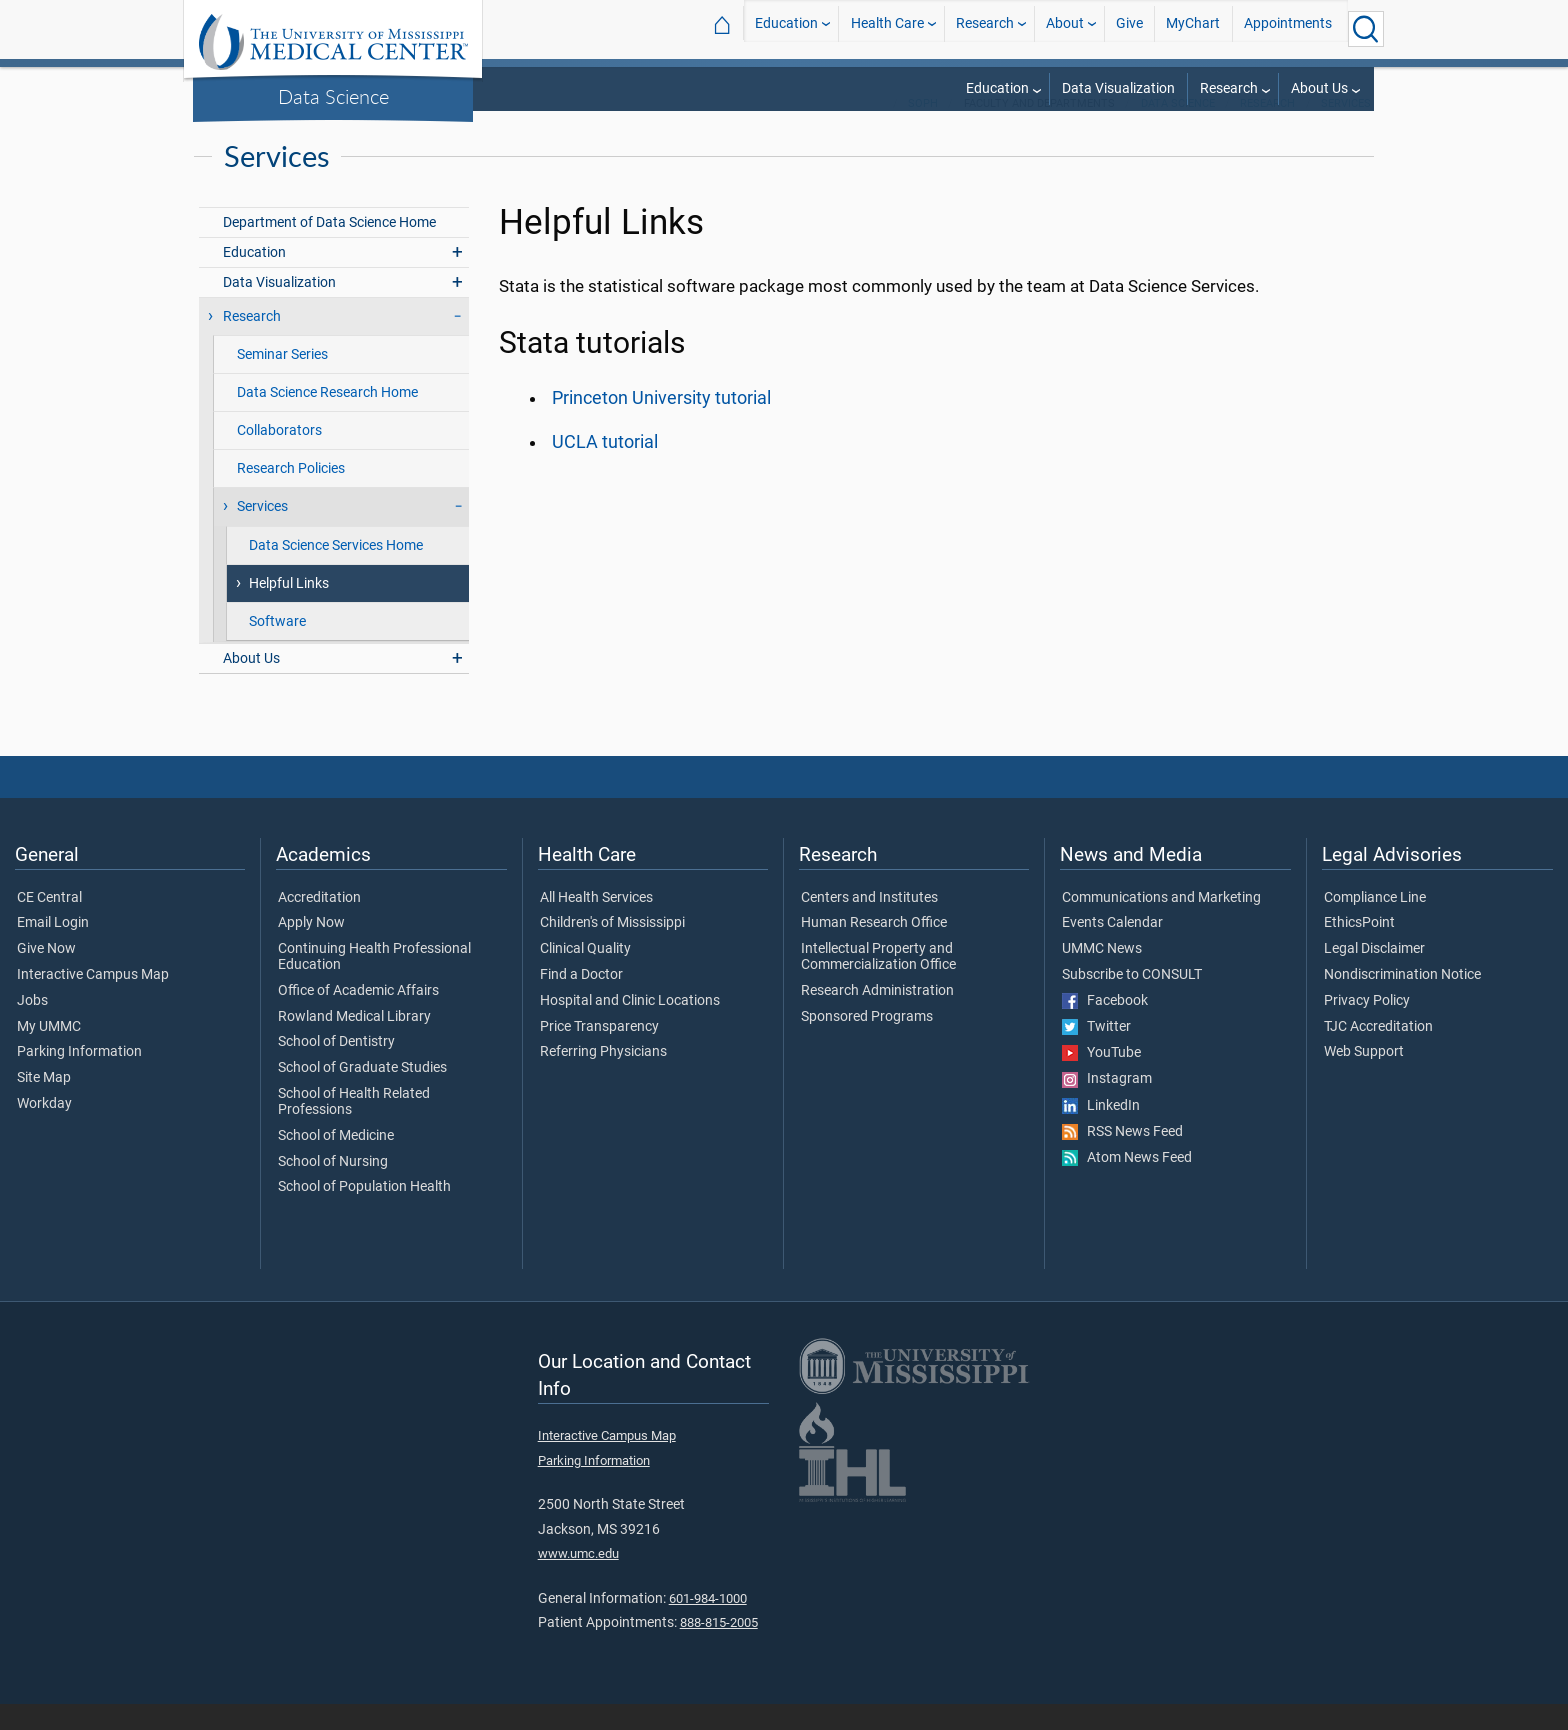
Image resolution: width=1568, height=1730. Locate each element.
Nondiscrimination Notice (1402, 1001)
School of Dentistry (336, 1068)
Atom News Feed (1127, 1184)
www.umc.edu (578, 1579)
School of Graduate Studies (362, 1094)
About (1065, 28)
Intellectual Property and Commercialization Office (878, 983)
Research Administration (877, 1017)
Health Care (887, 28)
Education (786, 28)
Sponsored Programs (867, 1043)
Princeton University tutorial (661, 424)
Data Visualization (1118, 88)
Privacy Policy (1367, 1027)
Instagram (1107, 1105)
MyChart (1193, 28)
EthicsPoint (1359, 949)
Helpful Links (289, 609)
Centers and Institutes (869, 924)
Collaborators (279, 456)
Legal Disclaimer (1374, 975)
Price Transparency (599, 1053)
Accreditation (319, 924)
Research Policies (291, 494)
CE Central (49, 924)
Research (985, 28)
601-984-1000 (708, 1624)
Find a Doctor (581, 1001)
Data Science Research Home (327, 418)
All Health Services (596, 924)
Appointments (1288, 28)
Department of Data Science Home (329, 248)
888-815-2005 (719, 1648)
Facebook (1105, 1027)
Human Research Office (874, 949)
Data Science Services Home (336, 571)
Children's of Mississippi (612, 949)
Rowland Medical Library (354, 1043)
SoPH (923, 129)
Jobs (32, 1027)
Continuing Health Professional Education (374, 983)
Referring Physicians (603, 1078)
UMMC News (1102, 975)
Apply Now (311, 949)
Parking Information (79, 1078)
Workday (44, 1130)
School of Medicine (336, 1162)
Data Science (333, 96)
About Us (1319, 88)
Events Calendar (1112, 949)
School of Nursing (333, 1188)
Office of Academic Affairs (358, 1017)
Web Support (1364, 1078)
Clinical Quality (585, 975)
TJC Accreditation (1378, 1053)
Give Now (46, 975)
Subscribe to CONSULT (1132, 1001)
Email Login (53, 949)
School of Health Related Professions (354, 1128)
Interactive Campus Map (93, 1001)
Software (277, 647)
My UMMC (49, 1053)
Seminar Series (282, 380)
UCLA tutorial (605, 468)
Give (1129, 28)
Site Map (44, 1104)
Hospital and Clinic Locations (630, 1027)
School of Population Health (364, 1213)
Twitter (1096, 1053)
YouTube (1101, 1079)
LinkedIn (1101, 1132)
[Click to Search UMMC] (1366, 29)
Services (1346, 129)
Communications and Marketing (1161, 924)
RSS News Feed (1122, 1158)
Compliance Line (1375, 924)
